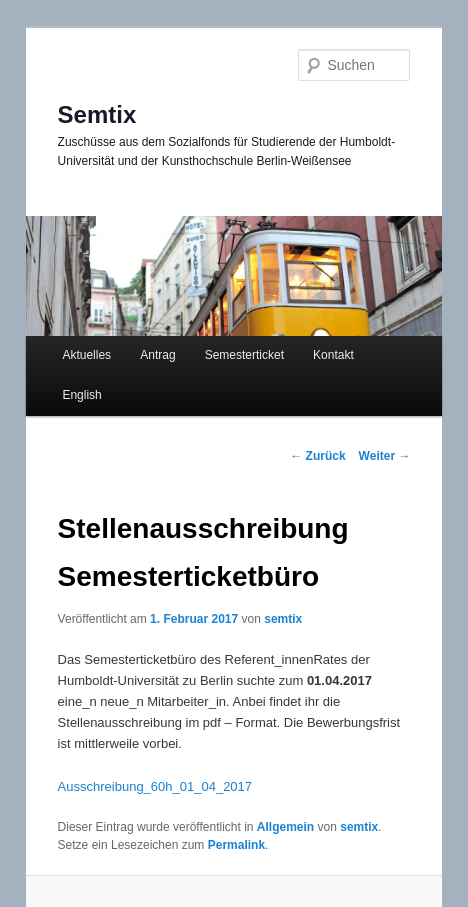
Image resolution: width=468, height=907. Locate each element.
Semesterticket (244, 355)
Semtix (97, 114)
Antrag (157, 355)
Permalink (236, 845)
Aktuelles (86, 355)
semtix (283, 619)
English (81, 395)
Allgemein (285, 827)
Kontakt (333, 355)
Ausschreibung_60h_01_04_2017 (155, 786)
